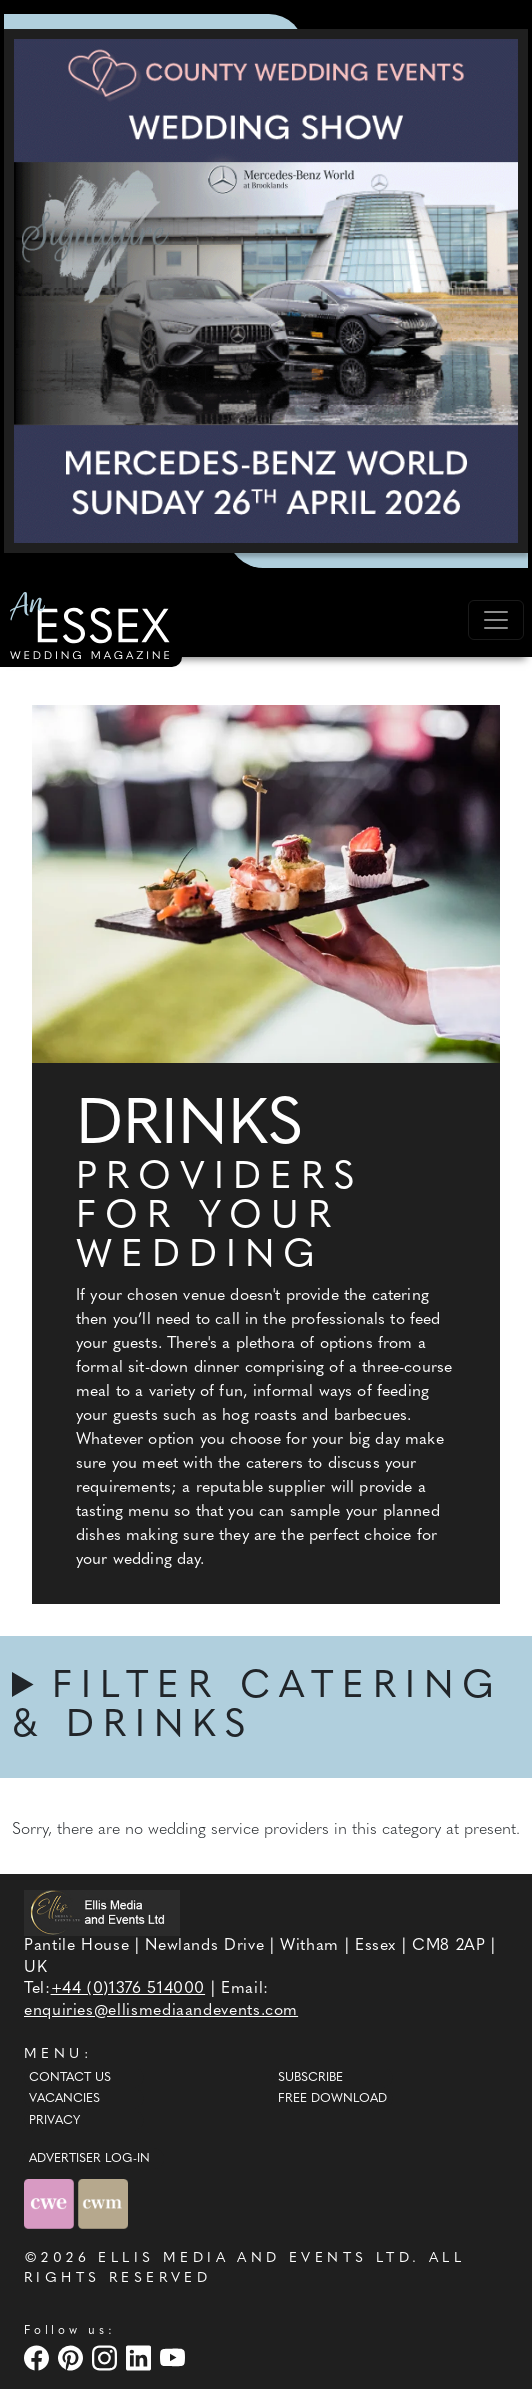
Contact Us (70, 2078)
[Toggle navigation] (496, 620)
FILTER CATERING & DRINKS (257, 1707)
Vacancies (64, 2099)
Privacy (54, 2121)
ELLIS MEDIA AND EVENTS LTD (255, 2258)
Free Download (332, 2099)
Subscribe (310, 2078)
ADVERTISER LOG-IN (89, 2159)
